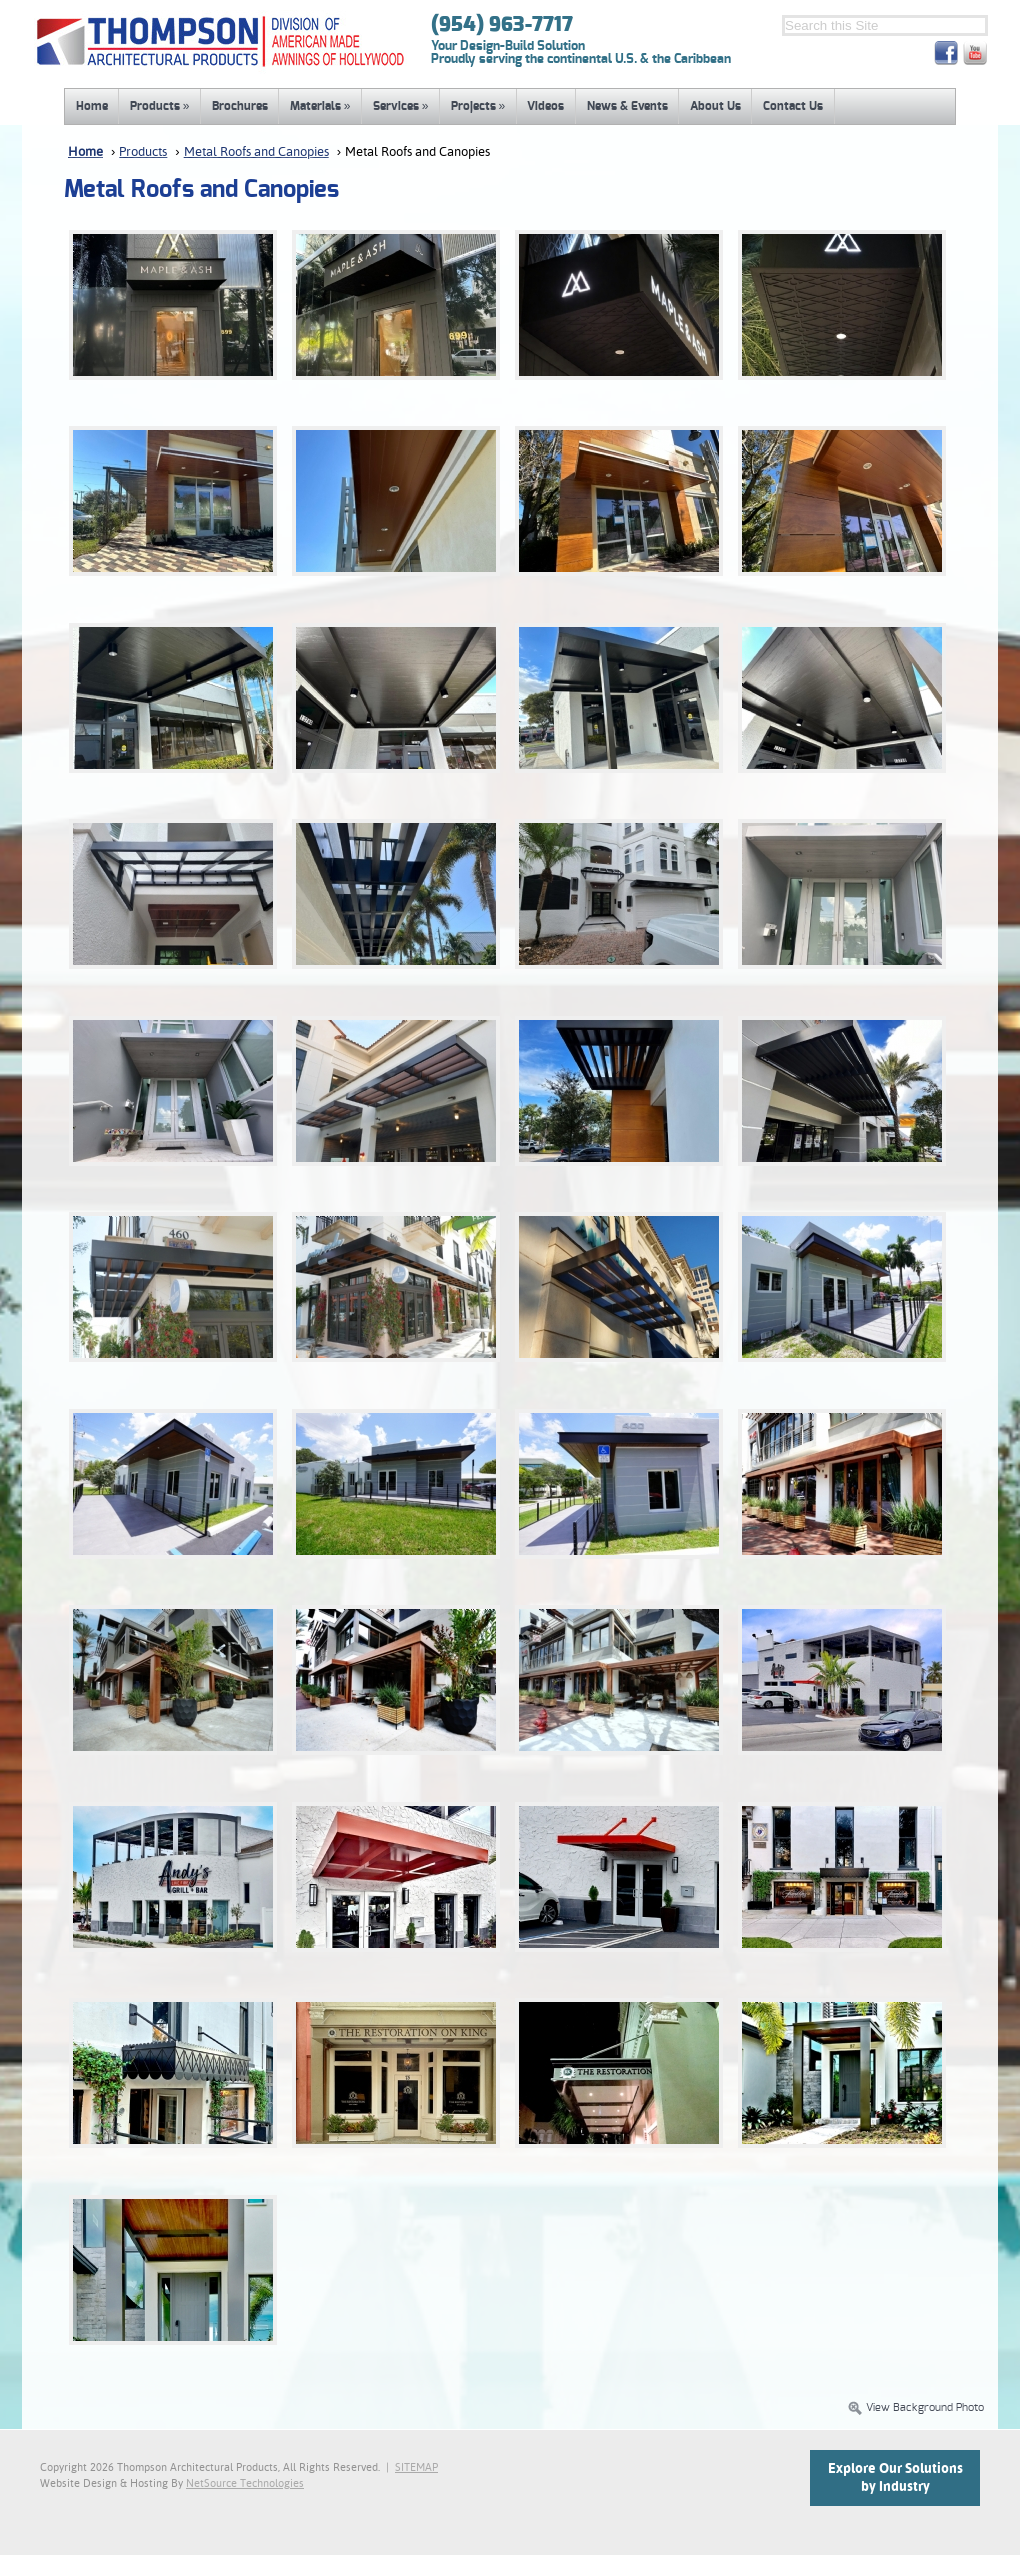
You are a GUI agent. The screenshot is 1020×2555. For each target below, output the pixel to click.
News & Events (627, 106)
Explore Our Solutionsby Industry (895, 2478)
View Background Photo (915, 2408)
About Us (715, 106)
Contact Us (793, 106)
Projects (478, 106)
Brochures (240, 106)
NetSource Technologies (245, 2484)
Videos (545, 106)
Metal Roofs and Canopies (256, 152)
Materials (320, 106)
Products (160, 106)
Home (92, 106)
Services (401, 106)
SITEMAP (416, 2468)
